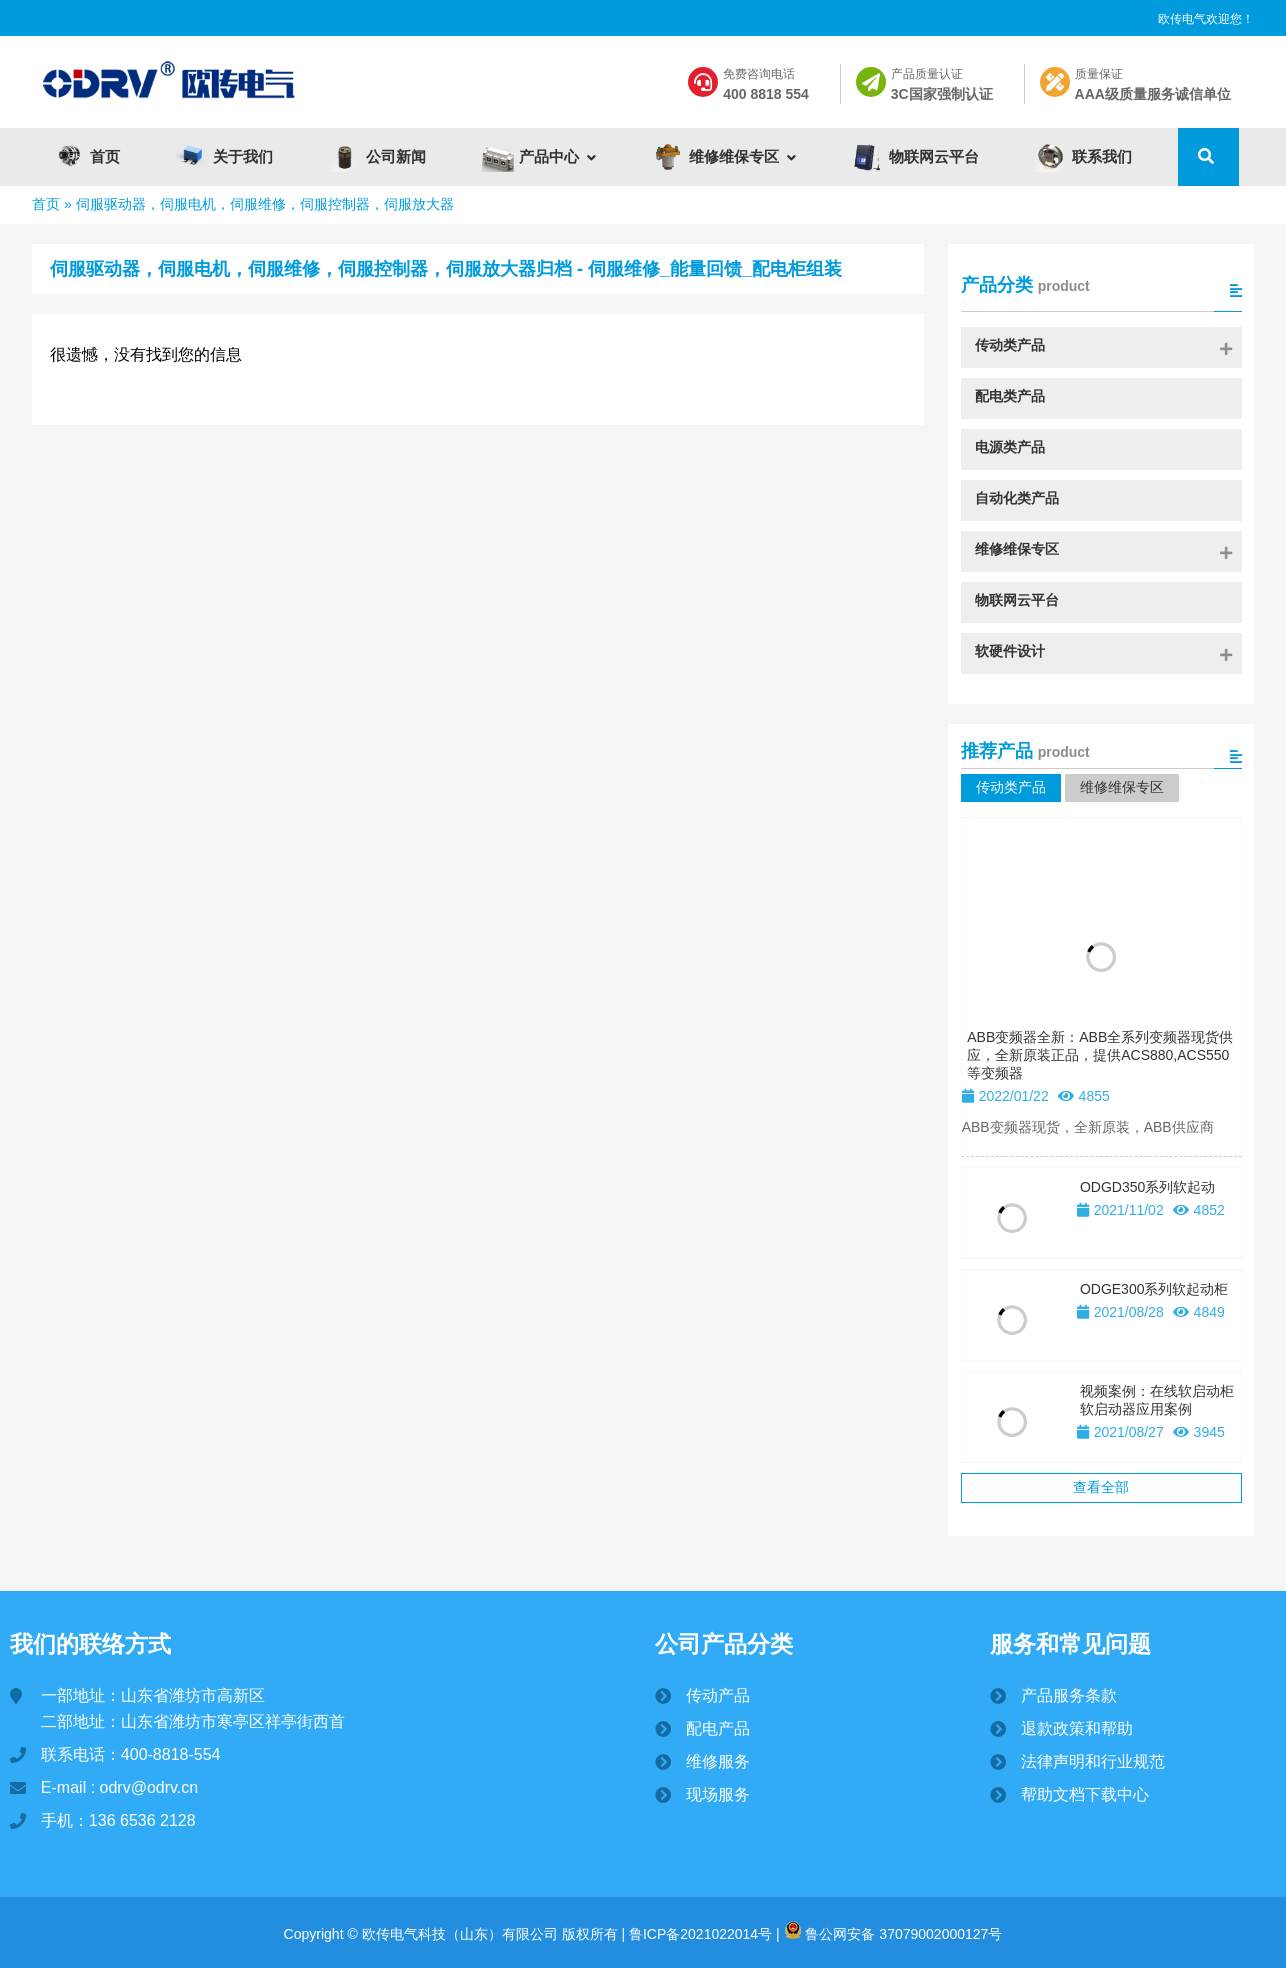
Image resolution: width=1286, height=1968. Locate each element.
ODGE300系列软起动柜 (1154, 1289)
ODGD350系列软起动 (1147, 1187)
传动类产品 (1011, 787)
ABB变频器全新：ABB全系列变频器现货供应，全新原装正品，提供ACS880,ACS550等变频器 (1100, 1055)
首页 (46, 204)
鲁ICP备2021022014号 (698, 1934)
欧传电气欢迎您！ (1206, 19)
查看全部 (1101, 1487)
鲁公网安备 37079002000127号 (893, 1934)
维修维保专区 (1122, 787)
